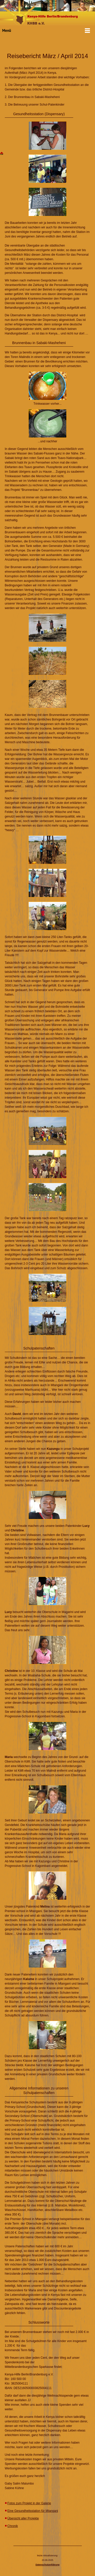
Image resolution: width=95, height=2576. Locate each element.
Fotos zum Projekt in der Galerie (29, 2503)
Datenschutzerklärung (47, 2564)
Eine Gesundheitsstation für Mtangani (32, 2511)
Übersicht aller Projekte (23, 2518)
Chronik (12, 2526)
